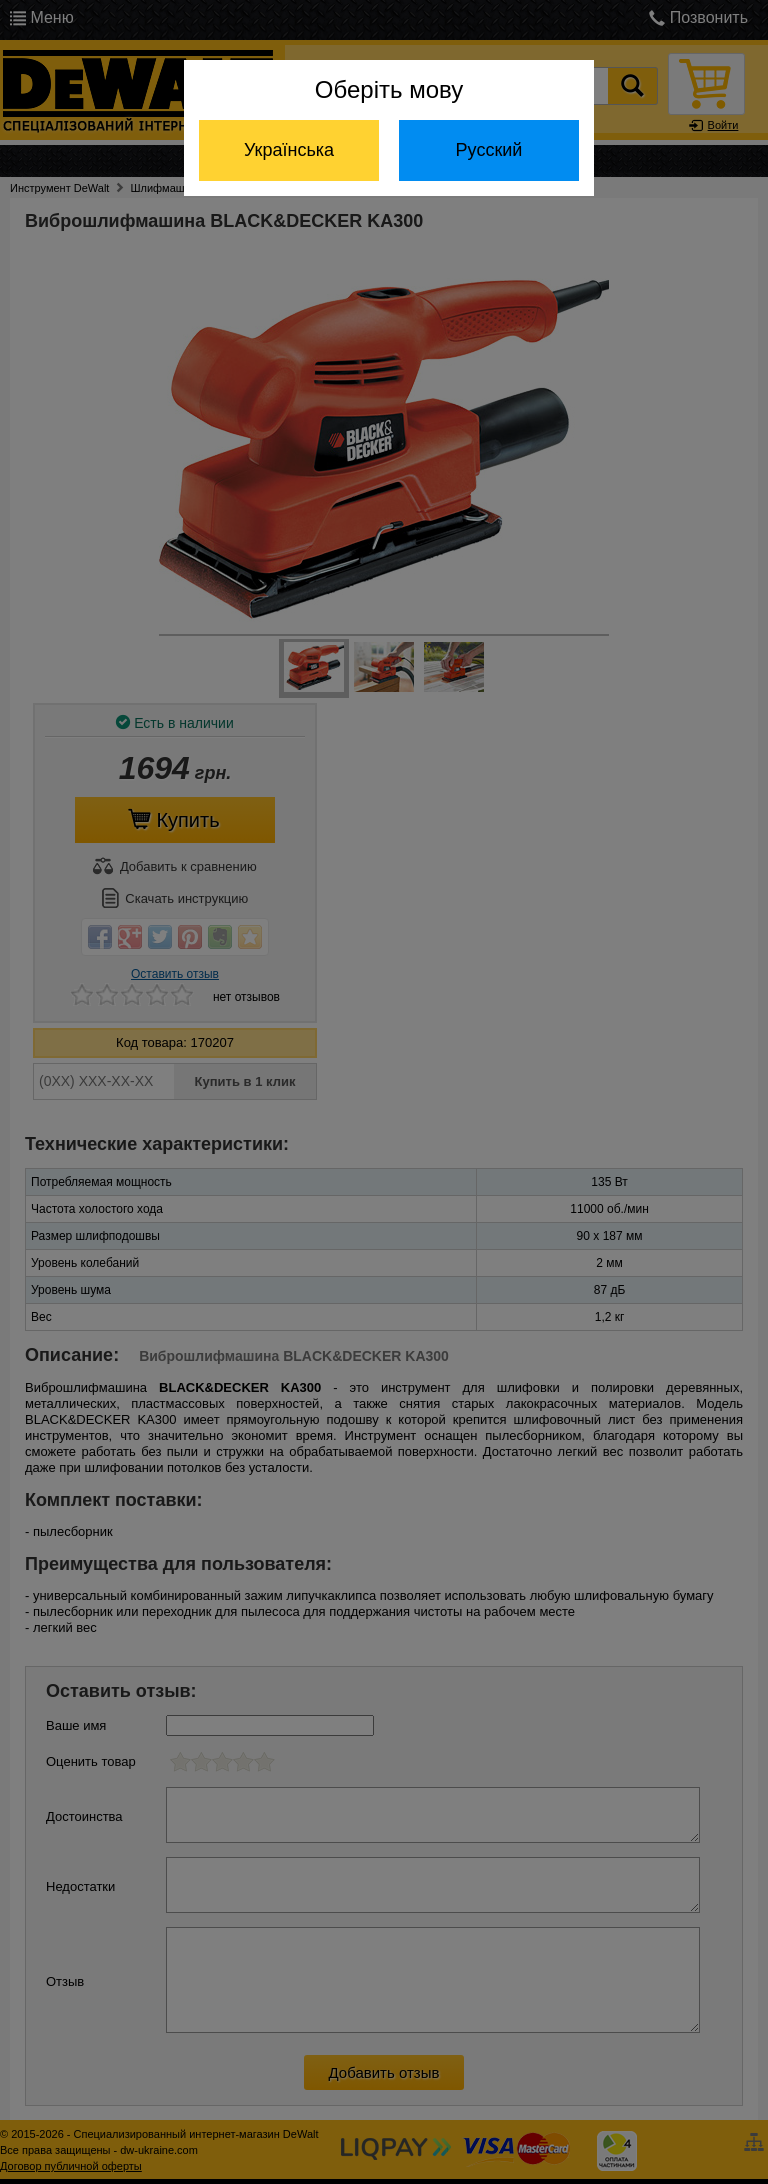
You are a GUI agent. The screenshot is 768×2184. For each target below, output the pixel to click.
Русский (489, 150)
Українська (289, 150)
